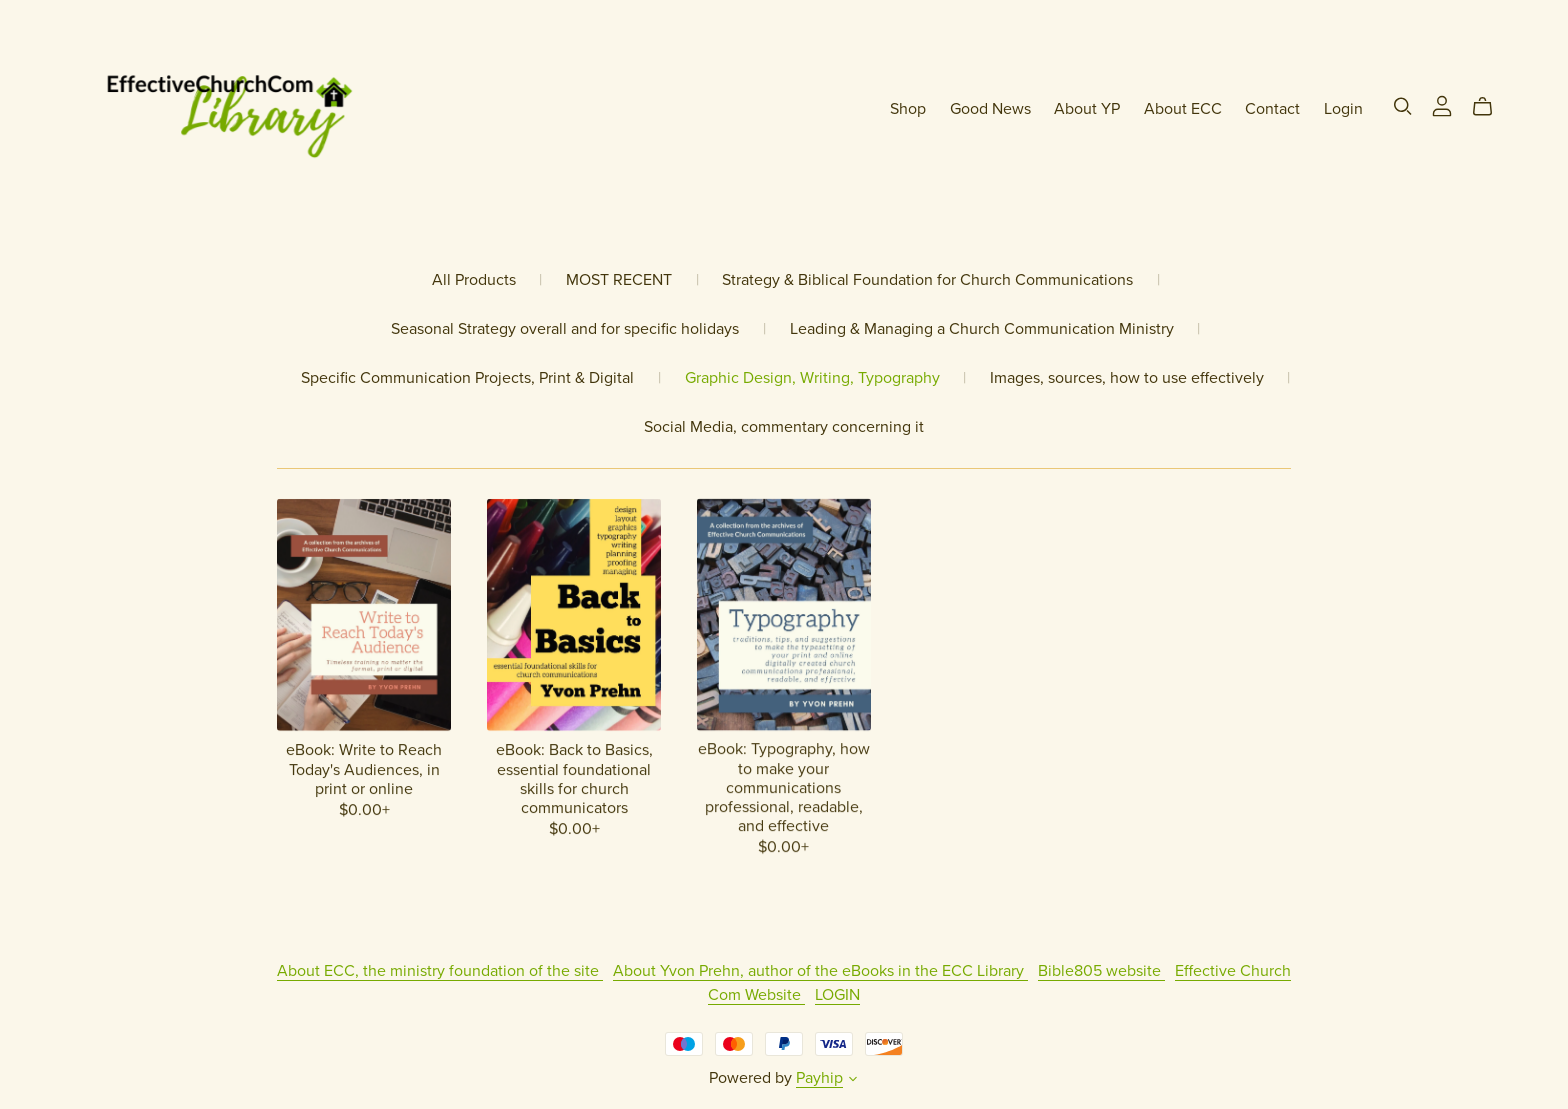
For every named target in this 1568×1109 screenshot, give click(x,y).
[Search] (1403, 106)
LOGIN (837, 995)
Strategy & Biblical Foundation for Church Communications (927, 280)
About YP (1087, 109)
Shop (908, 109)
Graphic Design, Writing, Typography (812, 378)
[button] (853, 1081)
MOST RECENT (619, 280)
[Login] (1442, 105)
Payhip (819, 1078)
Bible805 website (1101, 971)
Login (1343, 109)
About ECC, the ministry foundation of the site (440, 971)
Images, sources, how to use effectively (1127, 378)
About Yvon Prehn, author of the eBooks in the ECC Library (820, 971)
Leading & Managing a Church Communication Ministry (982, 329)
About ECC (1183, 109)
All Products (474, 280)
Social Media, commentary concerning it (784, 427)
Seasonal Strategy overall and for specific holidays (565, 329)
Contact (1272, 109)
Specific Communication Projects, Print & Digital (467, 378)
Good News (990, 109)
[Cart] (1490, 107)
